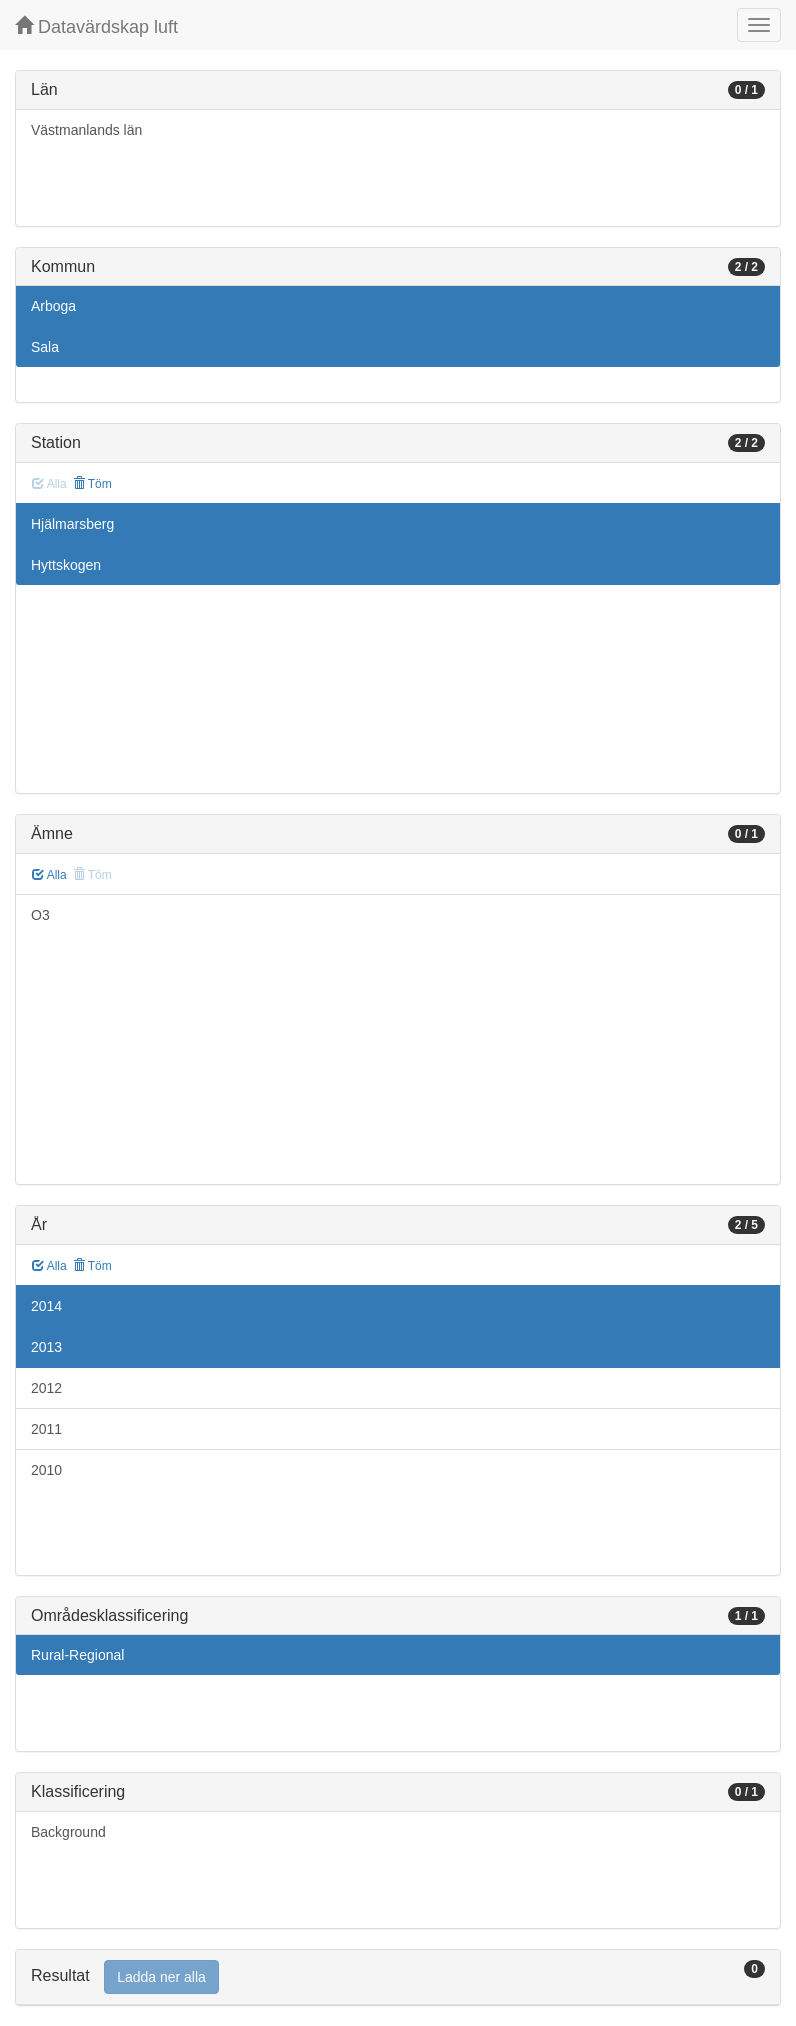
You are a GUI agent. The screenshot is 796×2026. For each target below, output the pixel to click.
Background (68, 1832)
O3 (40, 915)
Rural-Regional (77, 1655)
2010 (46, 1470)
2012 (46, 1388)
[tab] (398, 1977)
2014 (46, 1306)
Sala (45, 347)
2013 (46, 1347)
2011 (46, 1429)
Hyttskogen (66, 565)
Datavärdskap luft (96, 26)
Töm (92, 484)
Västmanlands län (86, 130)
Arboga (53, 306)
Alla (49, 875)
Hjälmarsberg (72, 524)
